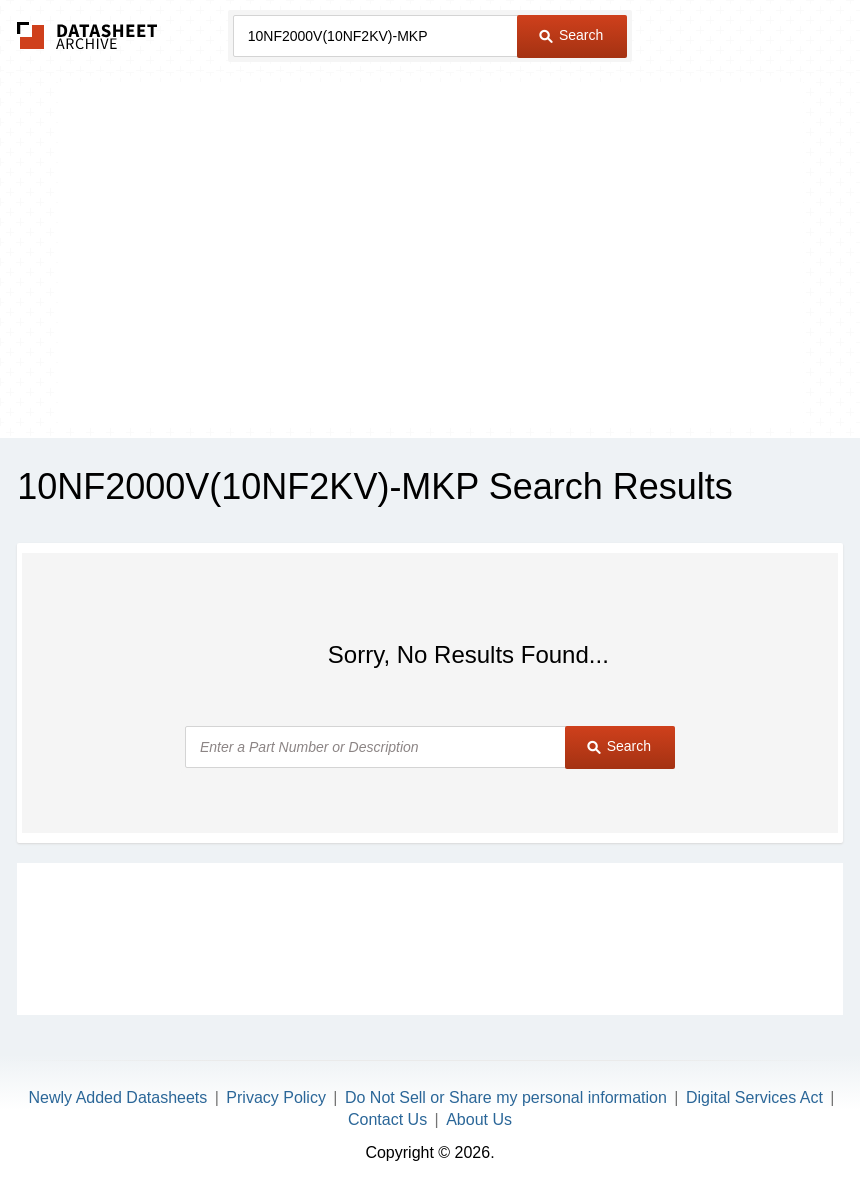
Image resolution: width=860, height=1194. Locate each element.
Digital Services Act (754, 1097)
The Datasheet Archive (87, 35)
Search (571, 35)
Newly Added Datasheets (118, 1097)
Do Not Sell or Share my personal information (506, 1097)
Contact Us (387, 1119)
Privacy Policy (276, 1097)
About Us (479, 1119)
